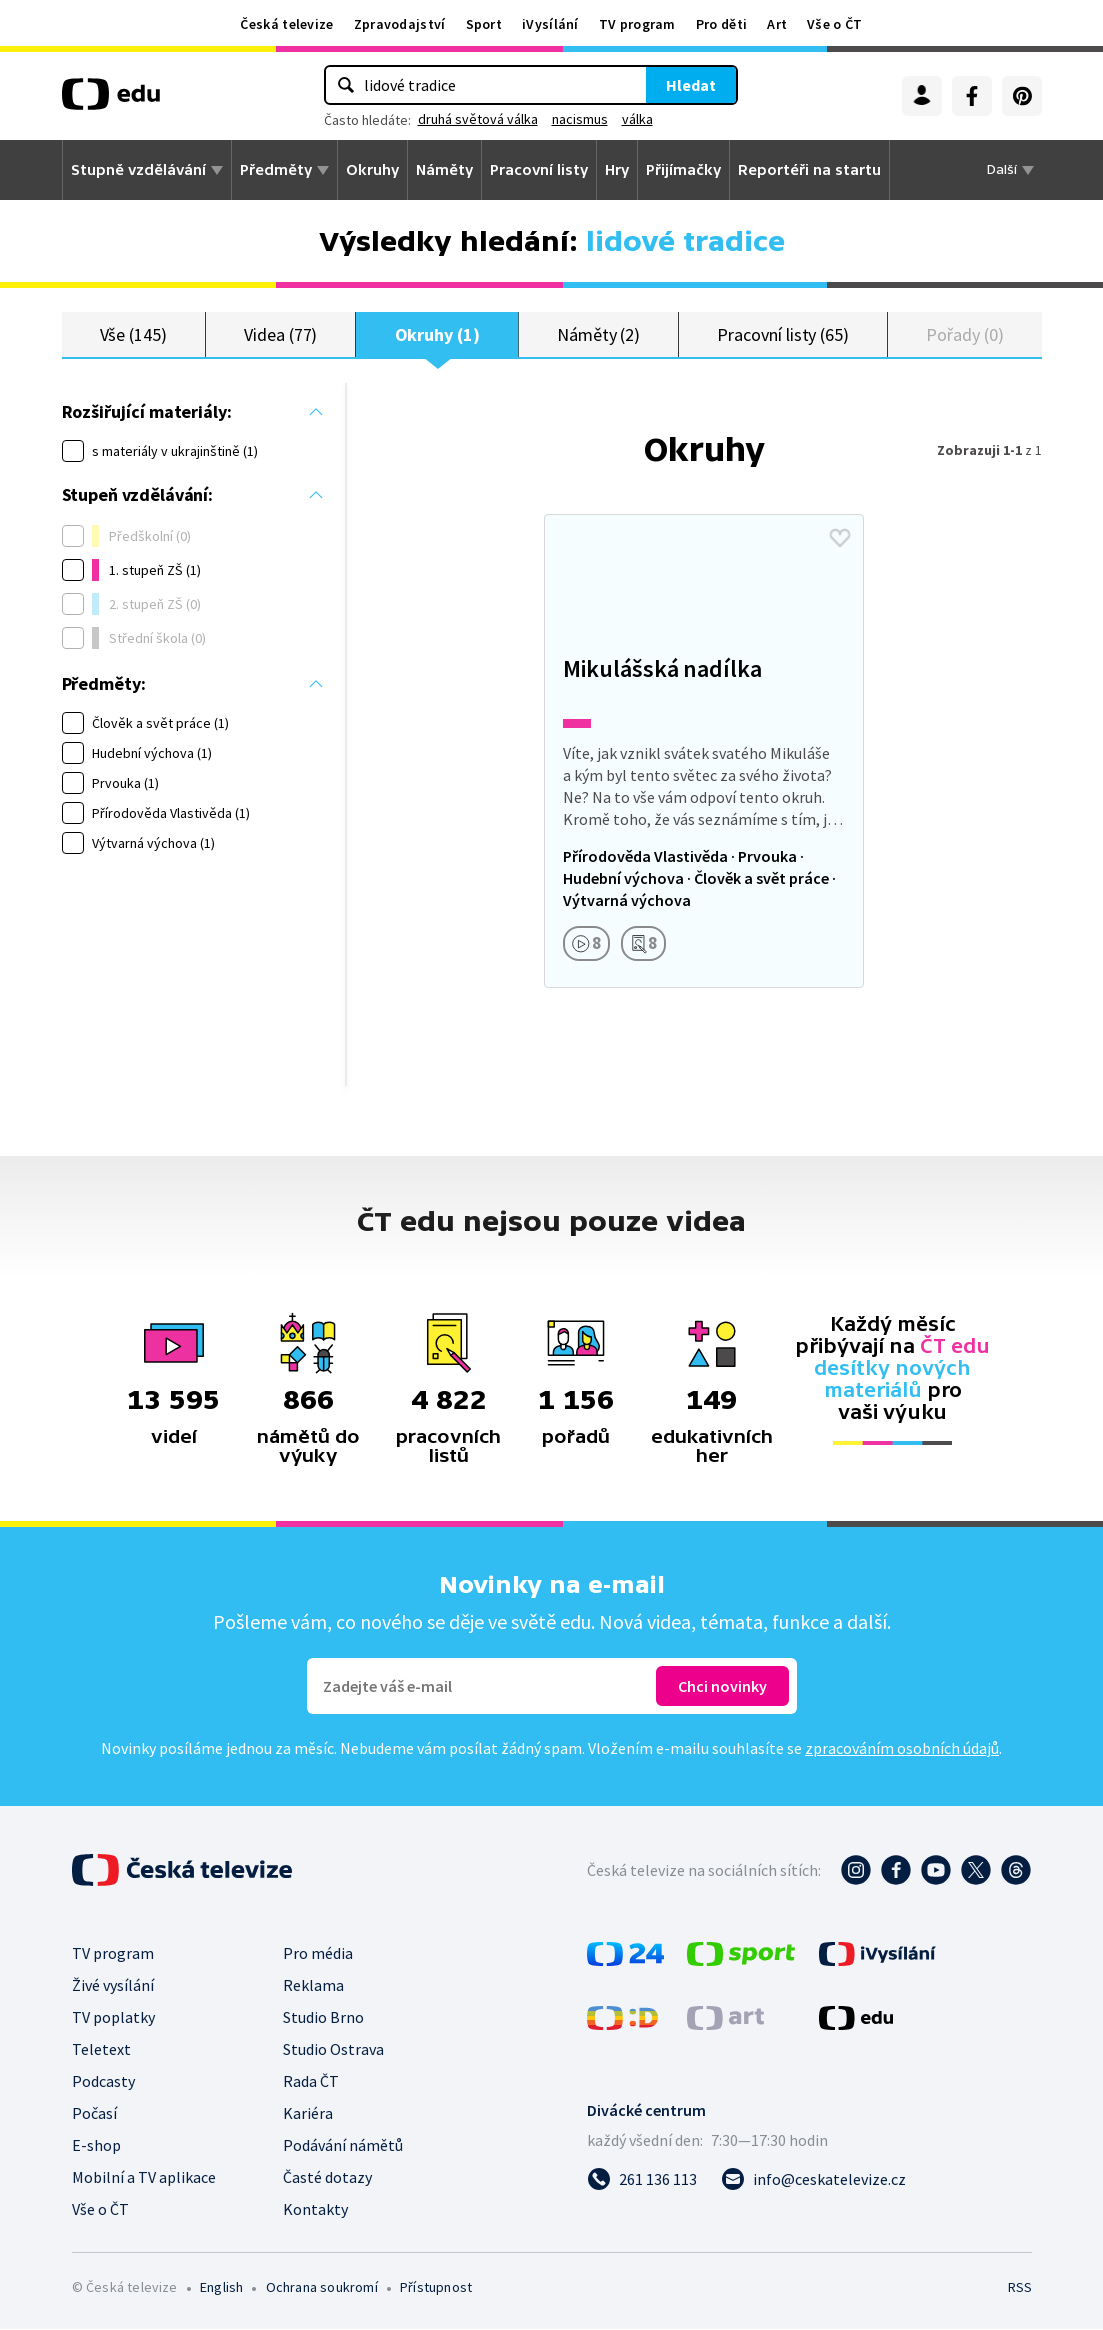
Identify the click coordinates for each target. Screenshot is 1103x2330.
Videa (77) (280, 334)
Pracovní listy (539, 170)
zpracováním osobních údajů (902, 1749)
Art (777, 24)
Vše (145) (133, 334)
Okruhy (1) (437, 334)
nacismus (580, 119)
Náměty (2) (598, 334)
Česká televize (286, 24)
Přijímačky (683, 170)
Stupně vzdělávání (138, 170)
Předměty (276, 170)
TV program (637, 24)
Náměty (444, 170)
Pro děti (721, 24)
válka (637, 119)
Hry (617, 170)
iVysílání (550, 24)
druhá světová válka (478, 119)
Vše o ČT (834, 24)
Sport (484, 24)
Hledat (691, 85)
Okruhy (372, 170)
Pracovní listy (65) (783, 334)
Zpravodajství (400, 24)
